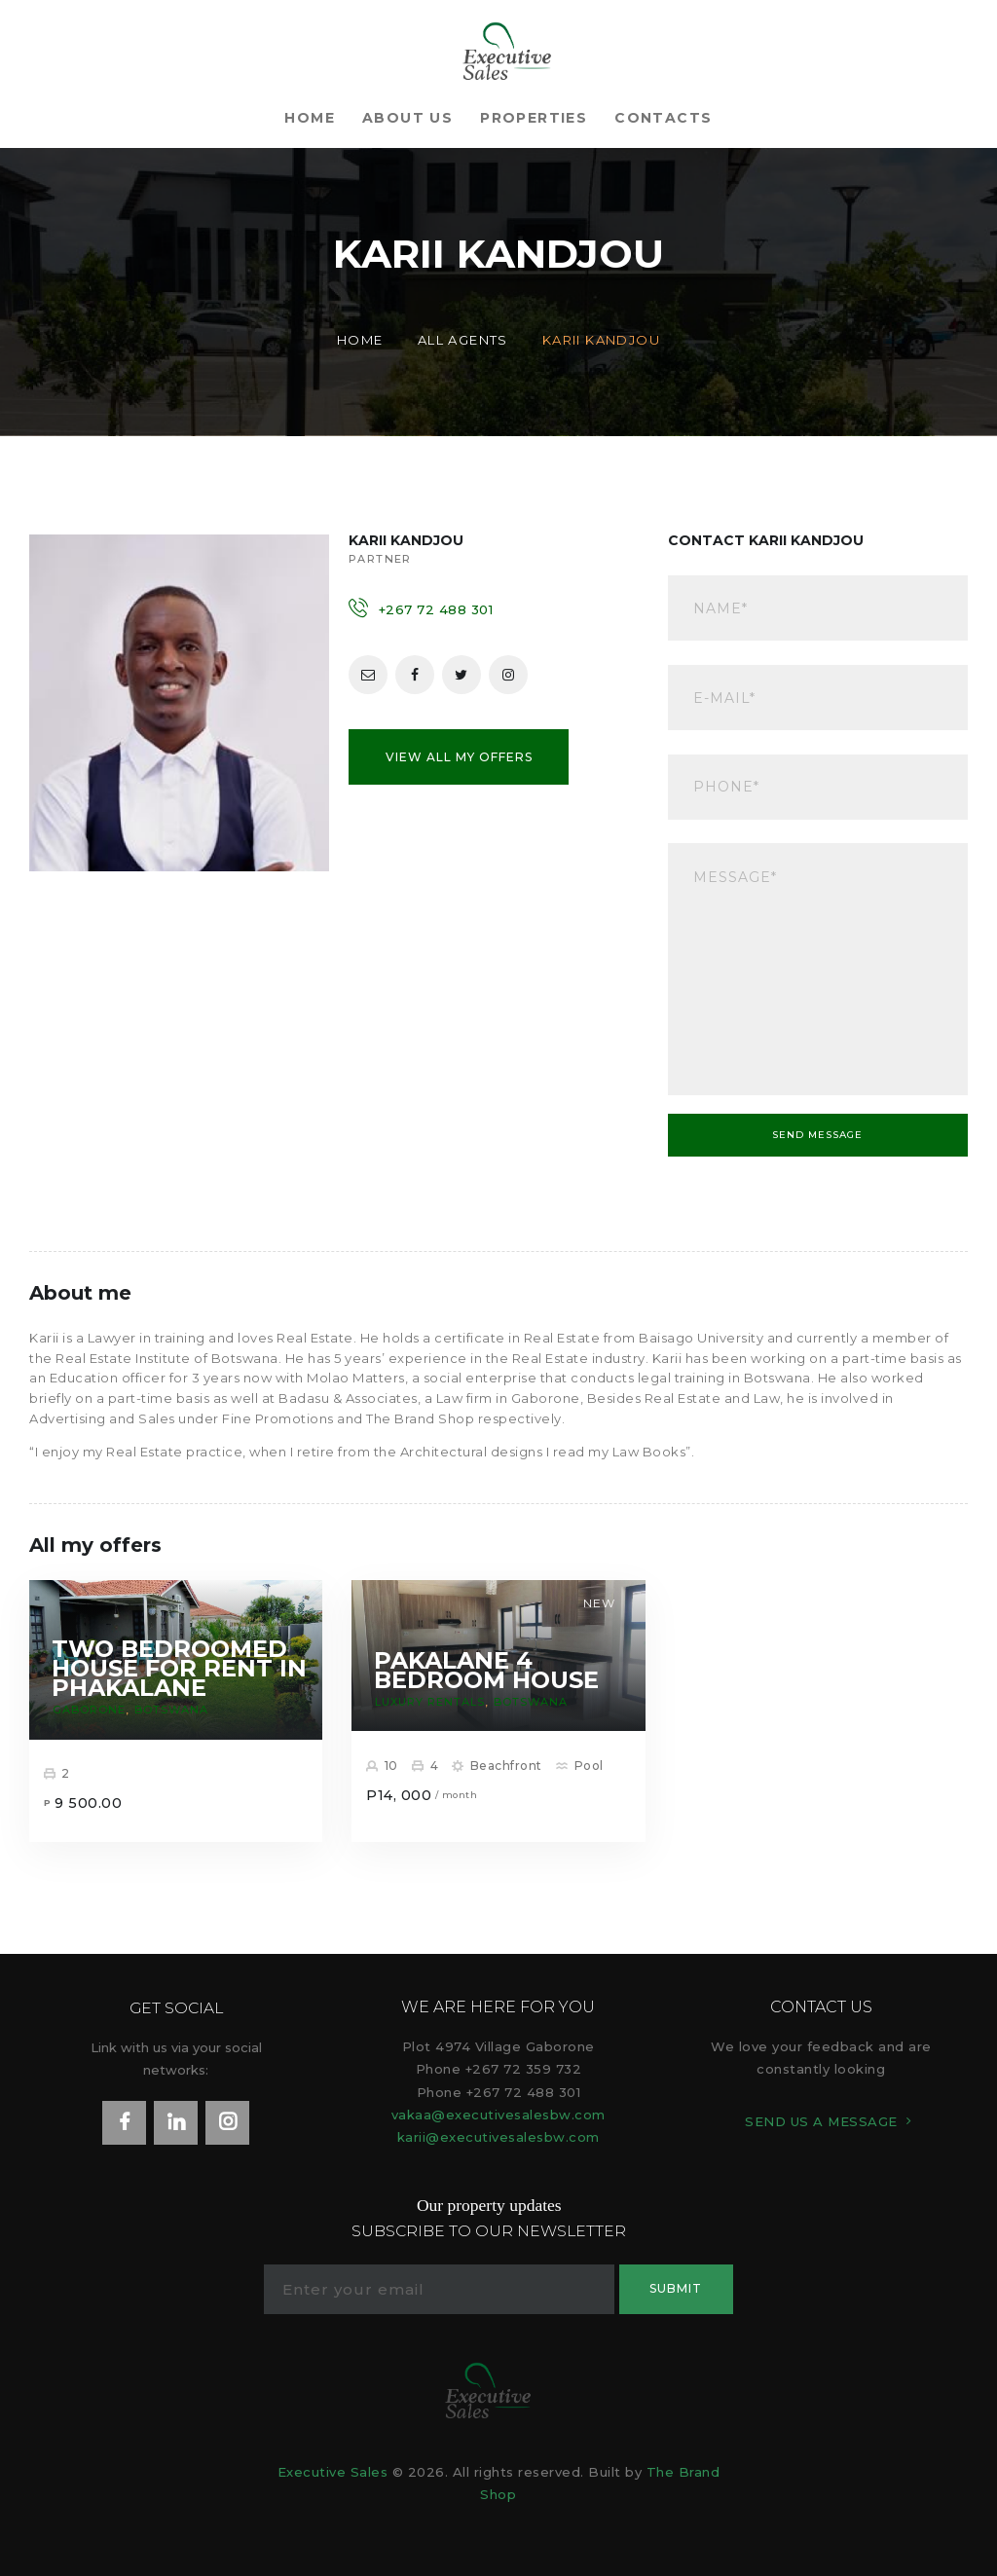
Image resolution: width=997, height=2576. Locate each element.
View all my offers (459, 757)
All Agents (463, 340)
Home (360, 340)
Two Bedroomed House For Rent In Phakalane (179, 1668)
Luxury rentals (430, 1702)
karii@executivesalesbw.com (498, 2137)
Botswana (171, 1709)
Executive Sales (332, 2472)
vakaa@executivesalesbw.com (498, 2114)
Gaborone (89, 1709)
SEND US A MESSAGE (821, 2121)
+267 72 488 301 (436, 609)
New (599, 1603)
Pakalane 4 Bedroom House (486, 1670)
